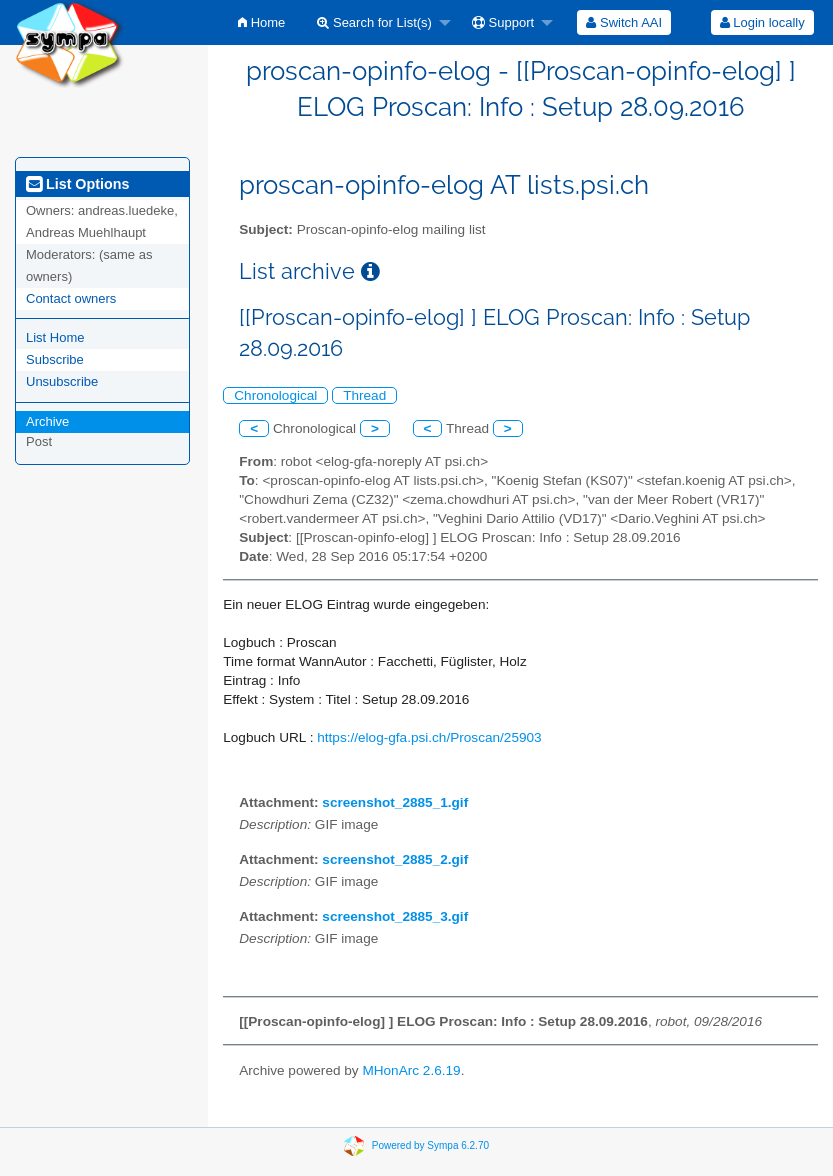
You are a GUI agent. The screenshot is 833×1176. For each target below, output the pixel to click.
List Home (55, 337)
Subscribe (55, 359)
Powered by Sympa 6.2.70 (430, 1145)
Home (261, 22)
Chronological (275, 395)
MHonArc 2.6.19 (411, 1070)
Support (503, 22)
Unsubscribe (62, 381)
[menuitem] (261, 22)
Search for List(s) (374, 22)
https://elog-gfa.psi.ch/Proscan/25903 (429, 737)
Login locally (762, 22)
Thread (364, 395)
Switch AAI (624, 22)
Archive (47, 421)
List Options (77, 184)
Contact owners (71, 298)
